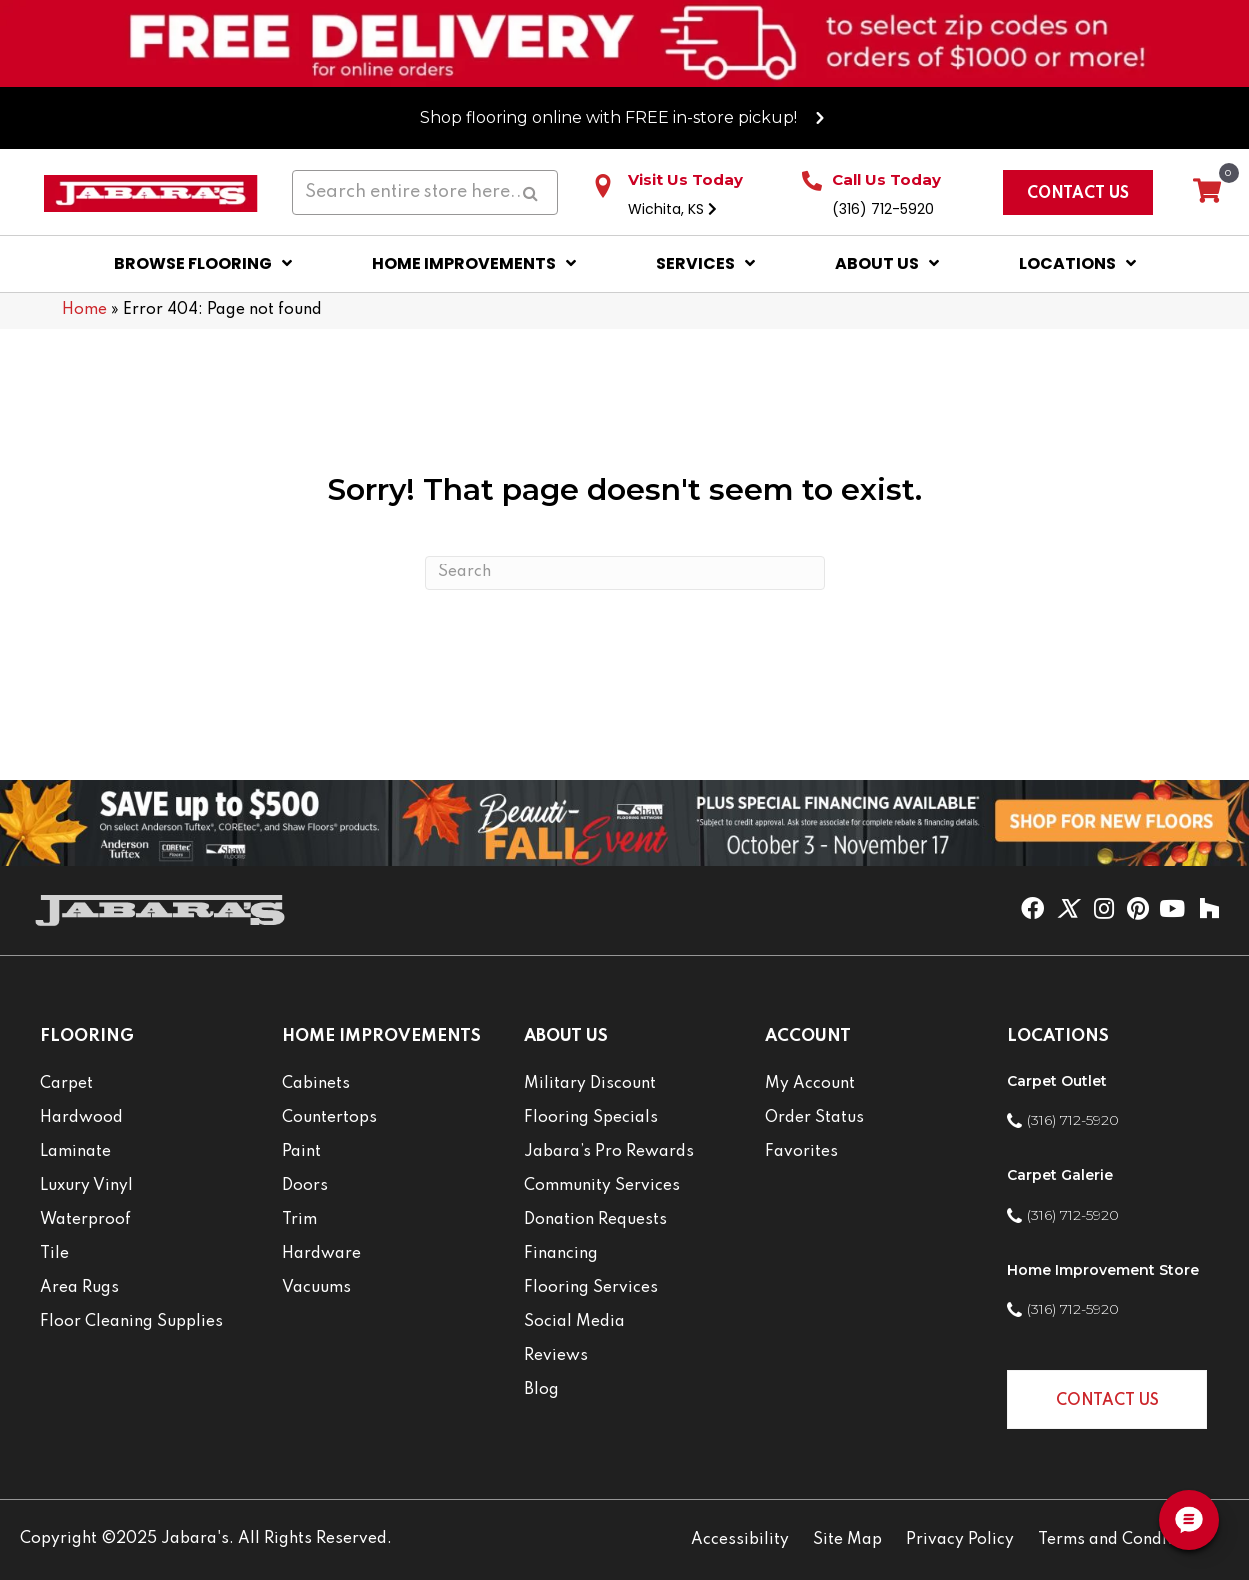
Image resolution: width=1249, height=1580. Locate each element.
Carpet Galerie (1060, 1175)
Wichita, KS (672, 209)
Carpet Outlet (1057, 1081)
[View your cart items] (1207, 192)
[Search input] (425, 192)
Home (84, 310)
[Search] (625, 573)
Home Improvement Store (1103, 1270)
